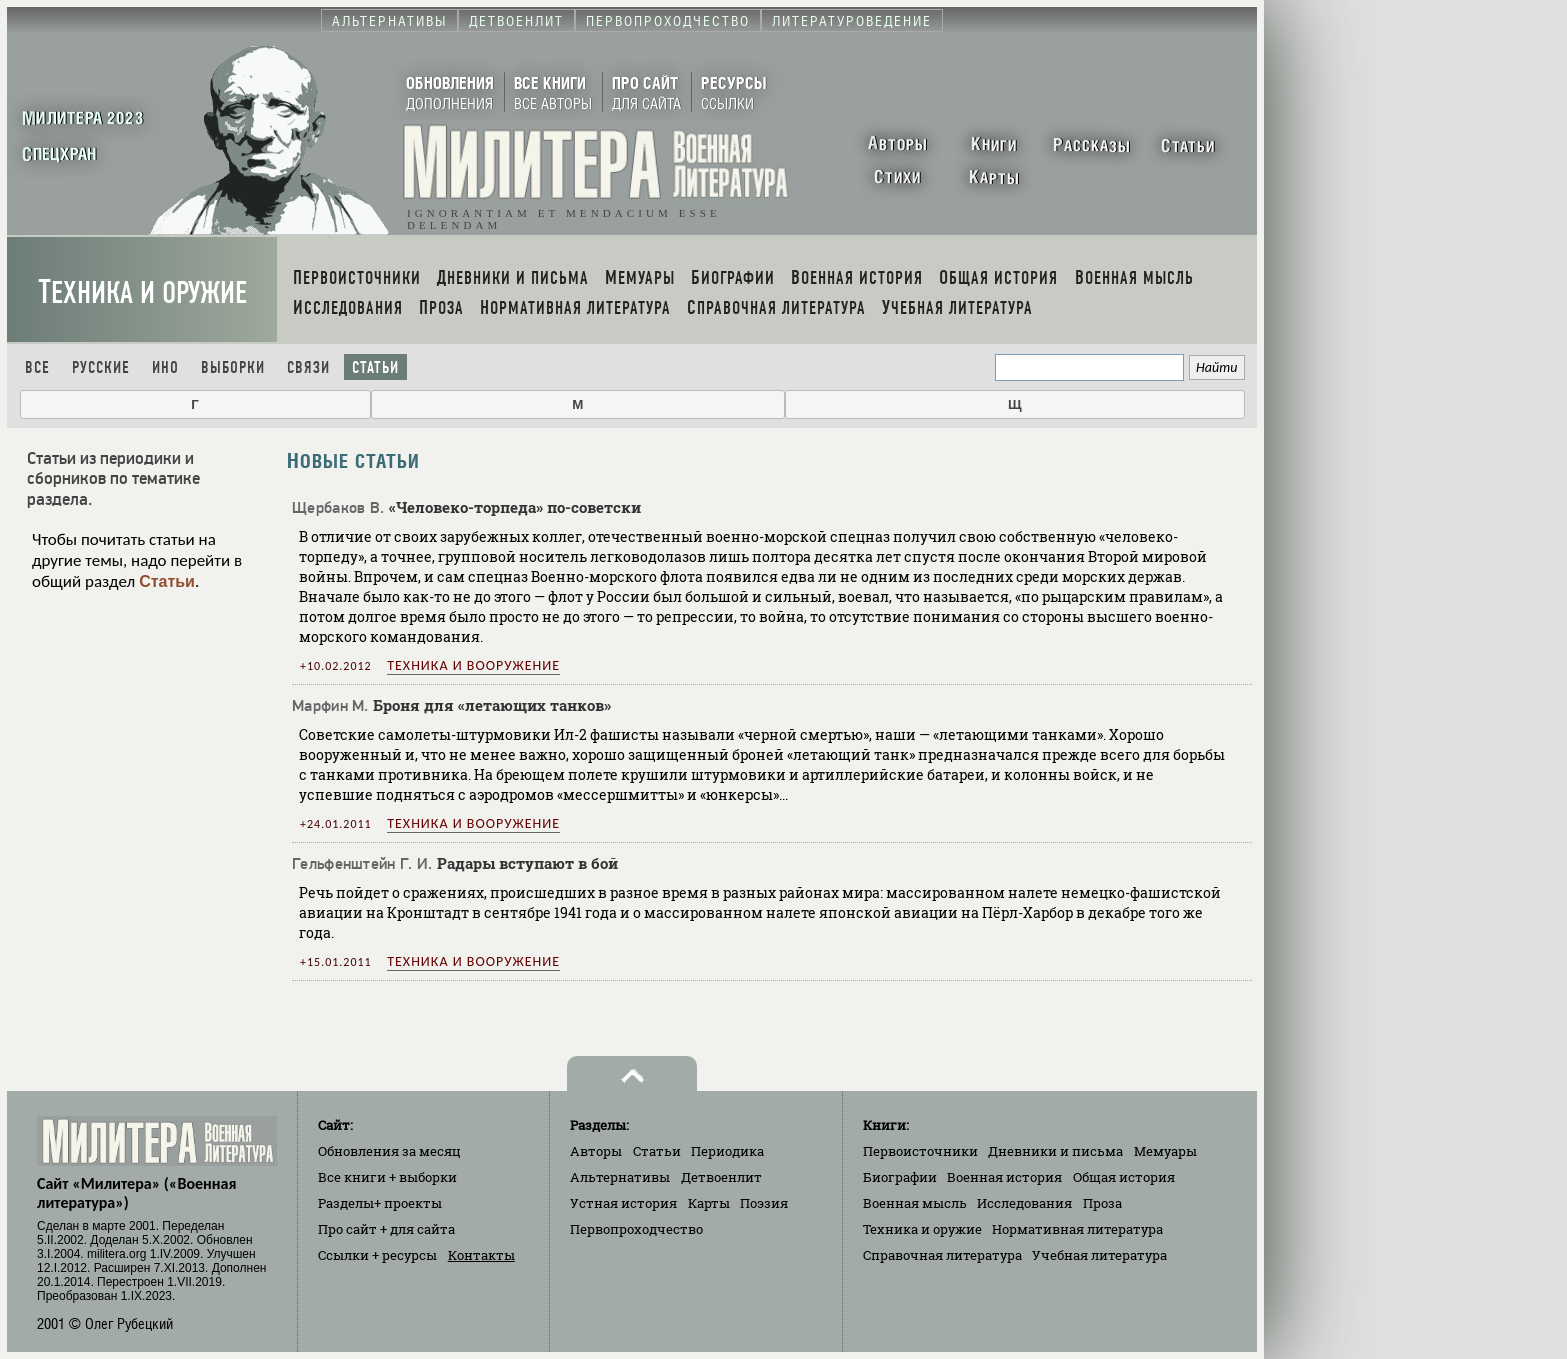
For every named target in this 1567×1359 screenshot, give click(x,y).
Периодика (727, 1151)
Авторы (596, 1151)
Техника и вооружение (473, 665)
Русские (101, 367)
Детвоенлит (721, 1177)
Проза (1102, 1203)
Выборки (233, 367)
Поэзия (764, 1203)
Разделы (380, 1203)
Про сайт (386, 1229)
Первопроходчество (636, 1229)
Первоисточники (920, 1151)
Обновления (389, 1151)
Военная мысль (915, 1203)
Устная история (623, 1203)
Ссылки (377, 1255)
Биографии (900, 1177)
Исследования (1024, 1203)
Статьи (375, 367)
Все (37, 367)
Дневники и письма (1055, 1151)
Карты (709, 1203)
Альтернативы (620, 1177)
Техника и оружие (142, 292)
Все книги (387, 1177)
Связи (308, 367)
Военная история (1004, 1177)
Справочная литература (942, 1255)
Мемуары (1165, 1151)
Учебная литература (1099, 1255)
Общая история (1124, 1177)
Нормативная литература (1077, 1229)
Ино (165, 367)
